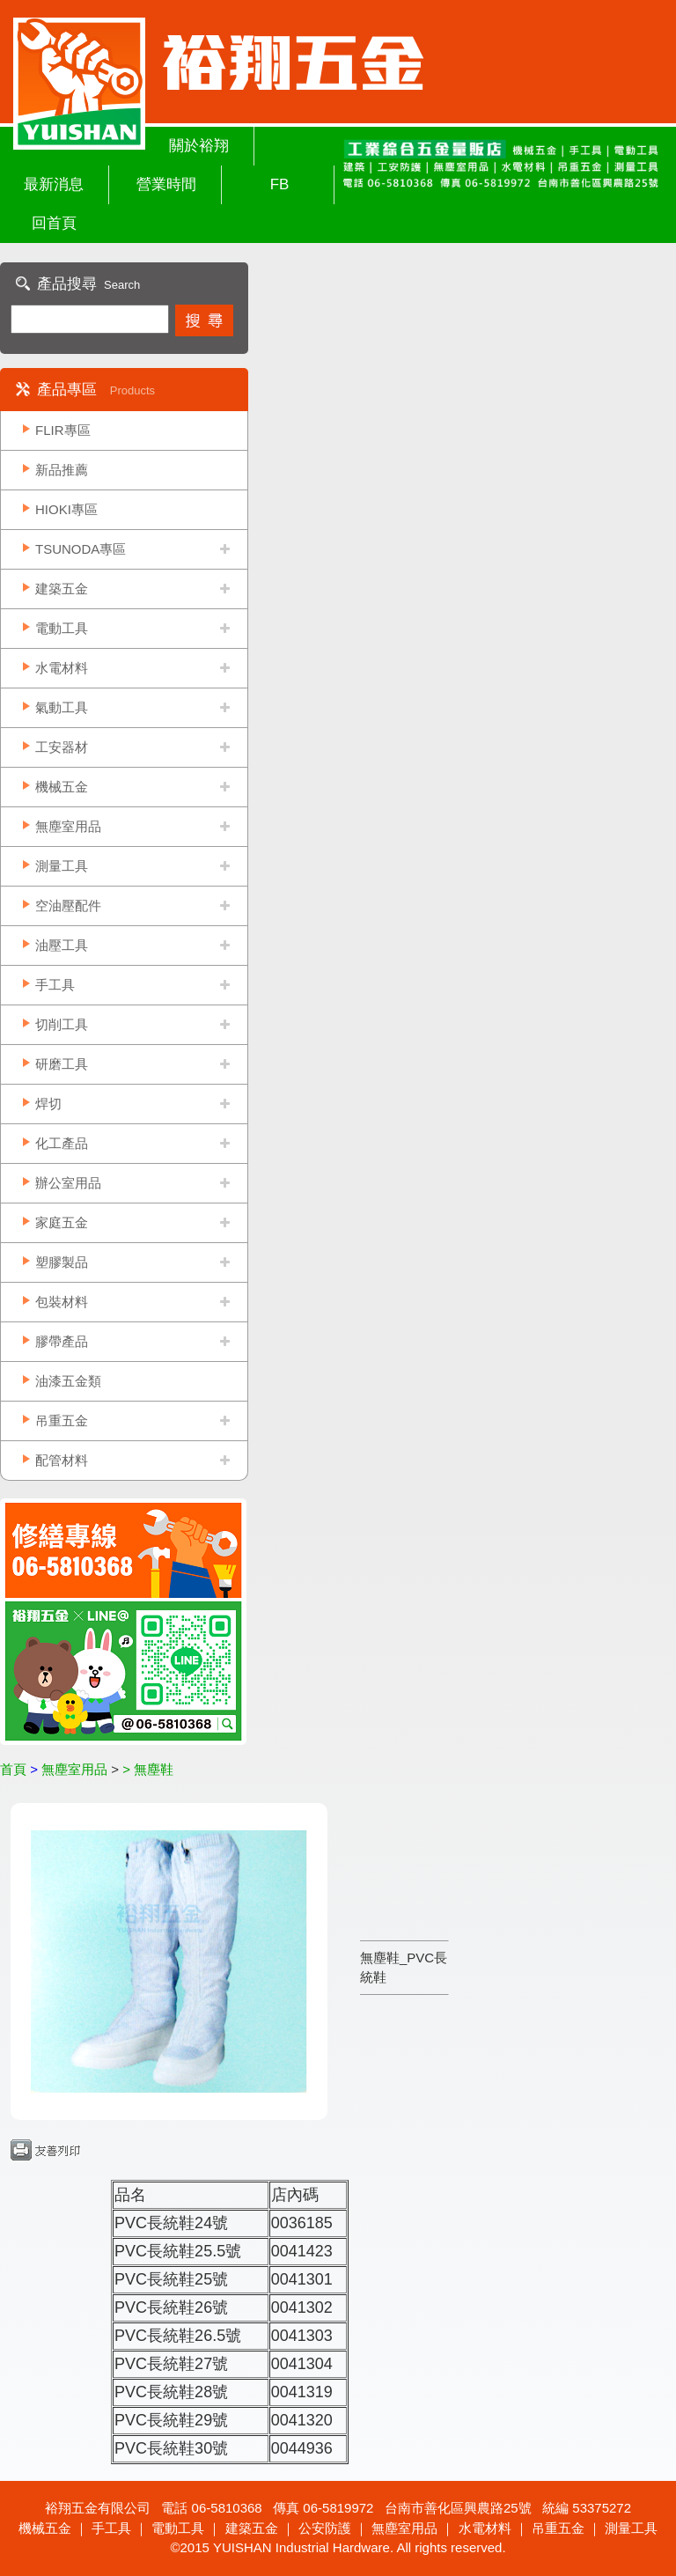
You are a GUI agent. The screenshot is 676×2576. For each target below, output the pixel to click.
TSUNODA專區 (80, 548)
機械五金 (61, 786)
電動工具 (61, 628)
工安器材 (61, 747)
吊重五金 (61, 1420)
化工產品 (61, 1143)
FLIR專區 (63, 430)
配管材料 (61, 1460)
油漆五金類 (68, 1380)
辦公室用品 (68, 1182)
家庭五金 (61, 1222)
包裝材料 (61, 1301)
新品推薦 (61, 469)
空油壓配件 (68, 905)
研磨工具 (61, 1063)
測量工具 (61, 865)
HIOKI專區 (66, 509)
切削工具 (61, 1024)
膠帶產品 (61, 1341)
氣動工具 (61, 707)
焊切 (48, 1103)
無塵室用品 (68, 826)
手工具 (55, 984)
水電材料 (61, 667)
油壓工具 (61, 945)
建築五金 (61, 588)
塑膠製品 (61, 1262)
